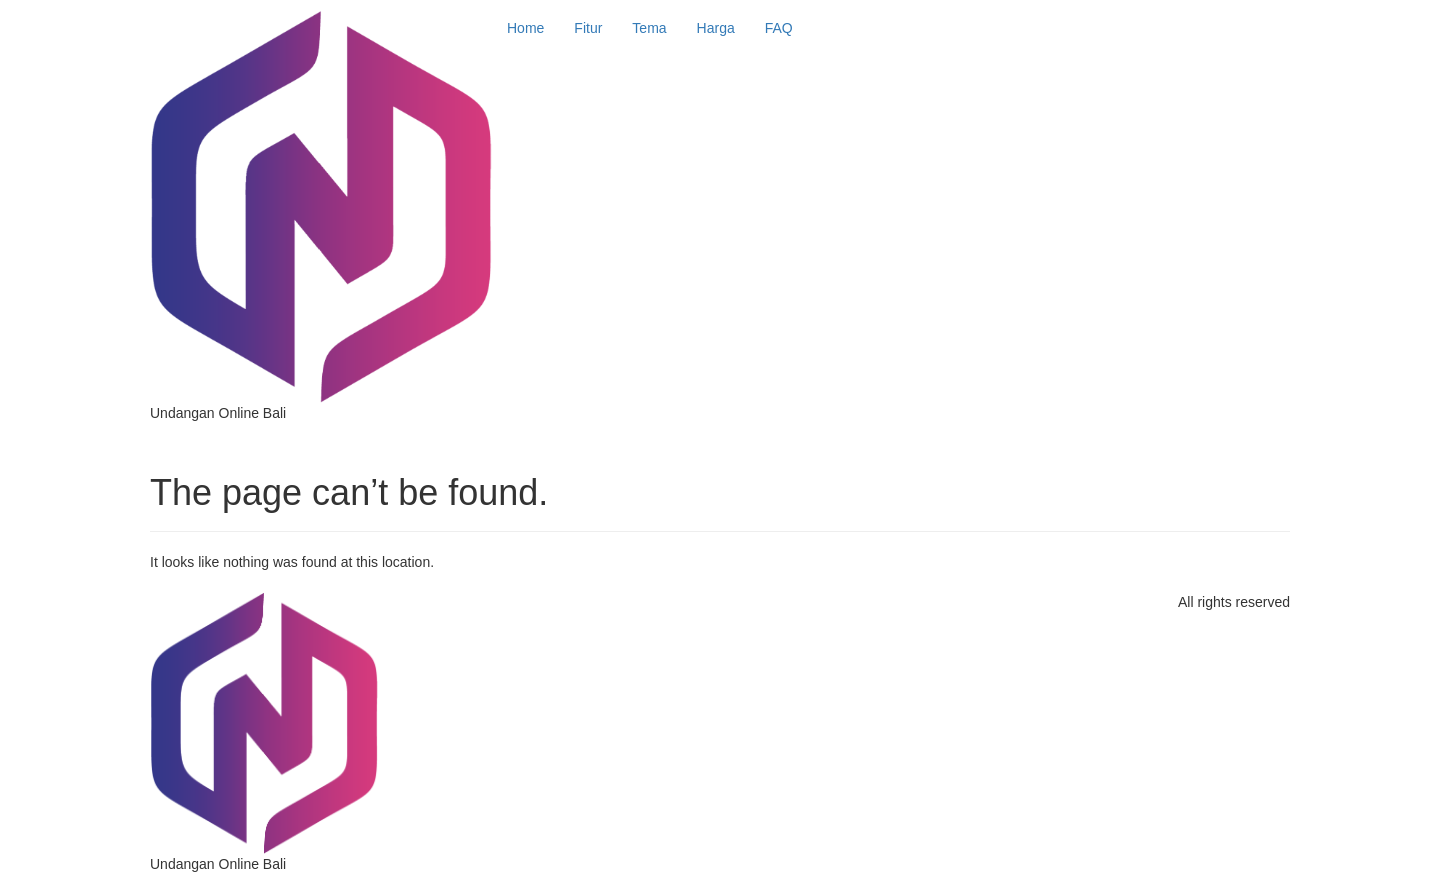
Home (525, 28)
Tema (649, 28)
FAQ (779, 28)
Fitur (588, 28)
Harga (716, 28)
